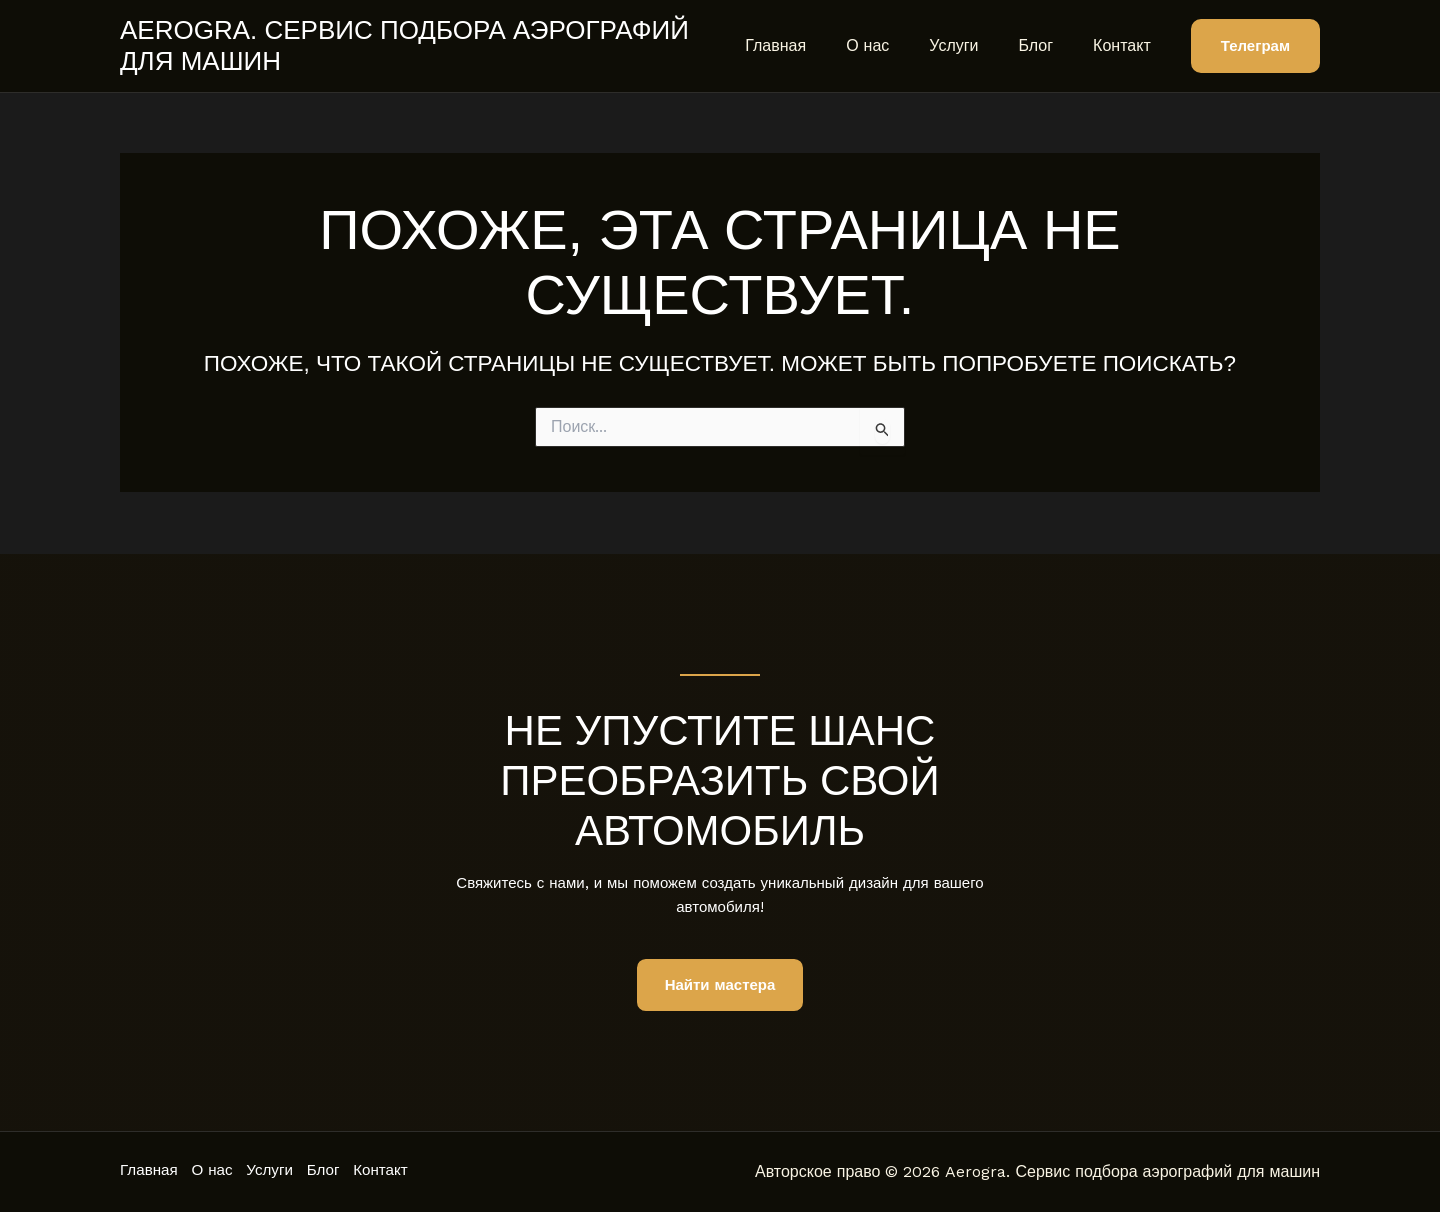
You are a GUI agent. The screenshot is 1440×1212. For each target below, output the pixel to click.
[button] (1255, 46)
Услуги (973, 45)
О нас (895, 45)
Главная (811, 45)
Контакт (1126, 45)
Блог (1048, 45)
